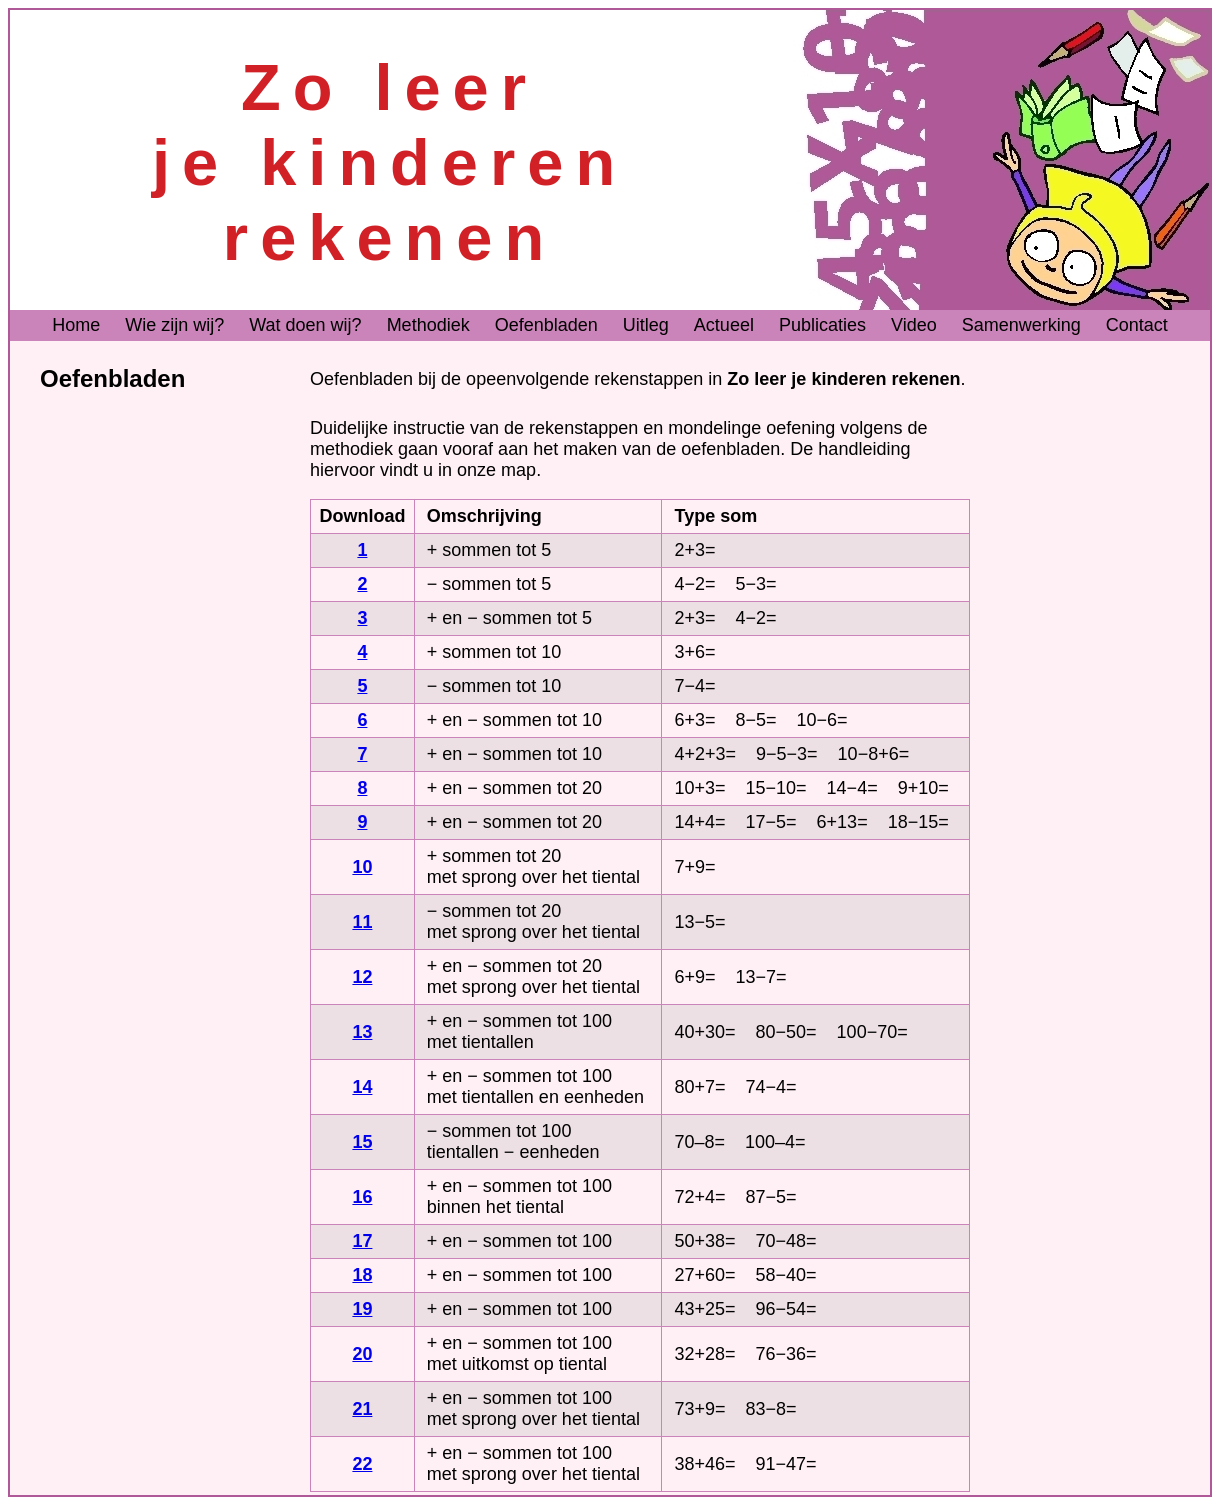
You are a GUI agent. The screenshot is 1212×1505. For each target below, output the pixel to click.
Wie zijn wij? (174, 325)
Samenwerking (1021, 325)
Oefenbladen (546, 325)
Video (914, 325)
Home (76, 325)
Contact (1137, 325)
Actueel (724, 325)
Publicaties (822, 325)
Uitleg (646, 325)
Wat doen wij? (305, 325)
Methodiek (428, 325)
